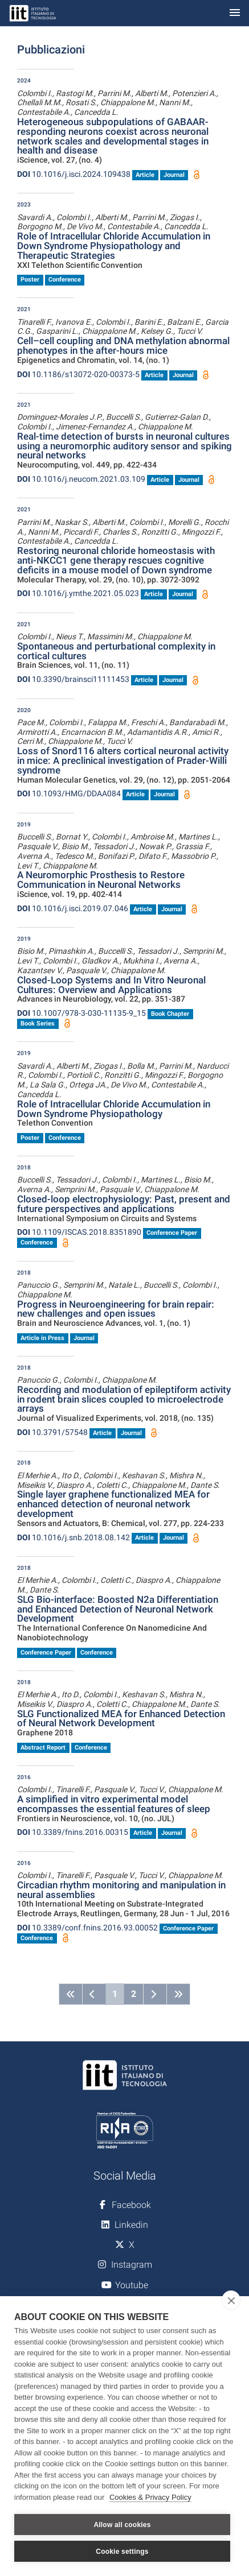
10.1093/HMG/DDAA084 (69, 793)
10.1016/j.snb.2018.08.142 (73, 1537)
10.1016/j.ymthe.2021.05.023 (78, 593)
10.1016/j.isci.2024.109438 (73, 174)
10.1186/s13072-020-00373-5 (78, 374)
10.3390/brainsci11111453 (73, 679)
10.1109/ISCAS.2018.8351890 (79, 1232)
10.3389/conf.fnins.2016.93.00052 (87, 1927)
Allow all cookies (121, 2525)
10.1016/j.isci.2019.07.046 (72, 908)
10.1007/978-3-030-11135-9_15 (81, 1013)
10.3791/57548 (52, 1432)
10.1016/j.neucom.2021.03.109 (81, 478)
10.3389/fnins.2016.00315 (72, 1832)
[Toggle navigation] (235, 13)
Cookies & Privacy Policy (150, 2497)
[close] (231, 2300)
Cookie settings (122, 2552)
